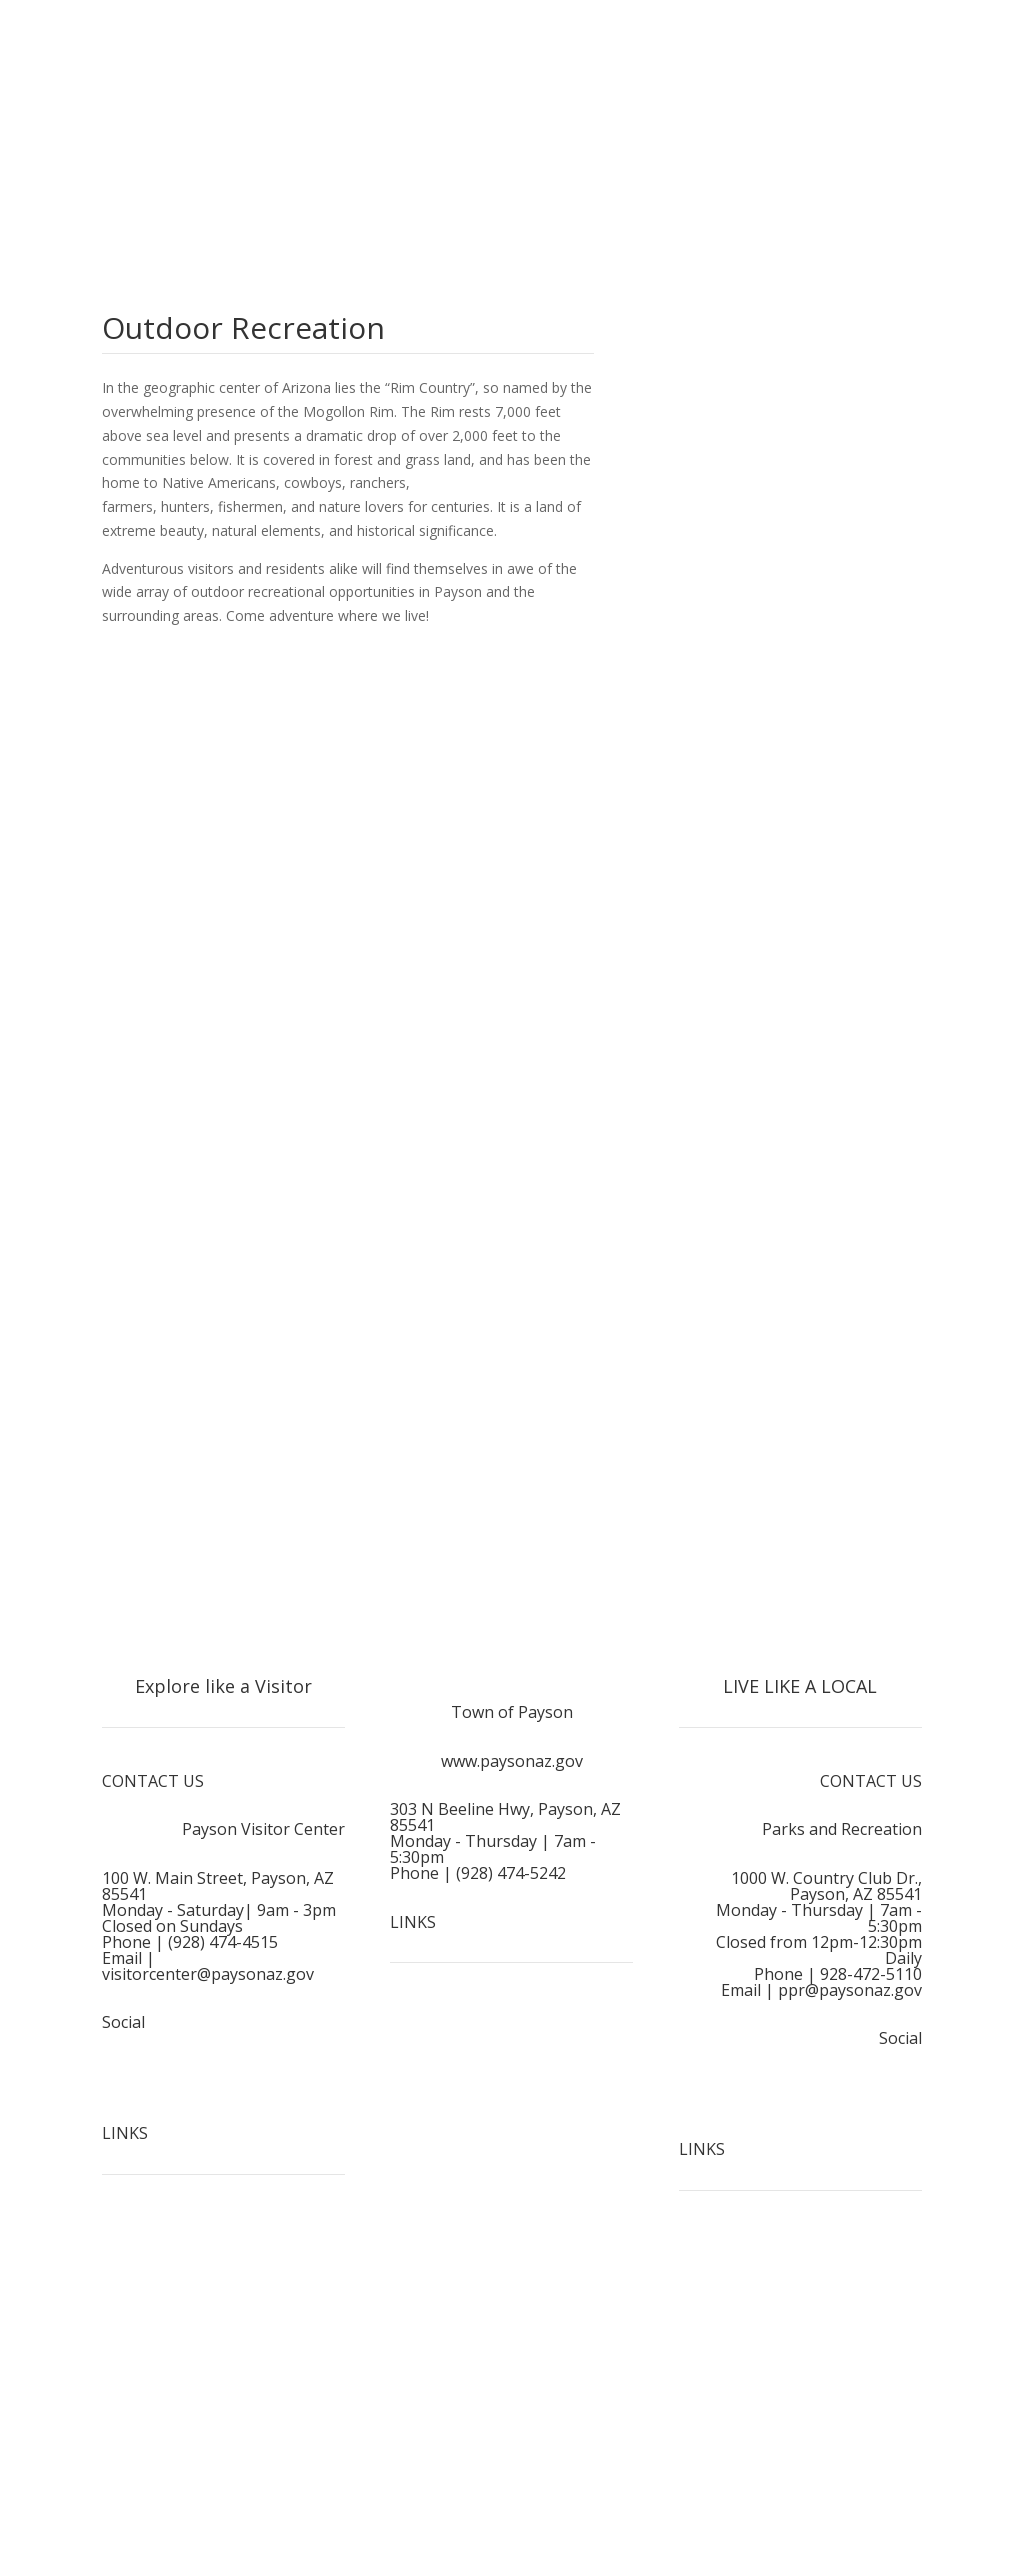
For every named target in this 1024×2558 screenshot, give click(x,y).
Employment (512, 2024)
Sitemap (511, 2137)
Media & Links (512, 2081)
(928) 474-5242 (511, 1873)
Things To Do (161, 2292)
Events (885, 2308)
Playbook (877, 2422)
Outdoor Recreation (181, 2349)
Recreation (872, 2365)
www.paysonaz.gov (512, 1761)
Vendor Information (843, 2478)
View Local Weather (758, 472)
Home (137, 2235)
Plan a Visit (152, 2406)
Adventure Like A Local (191, 2462)
